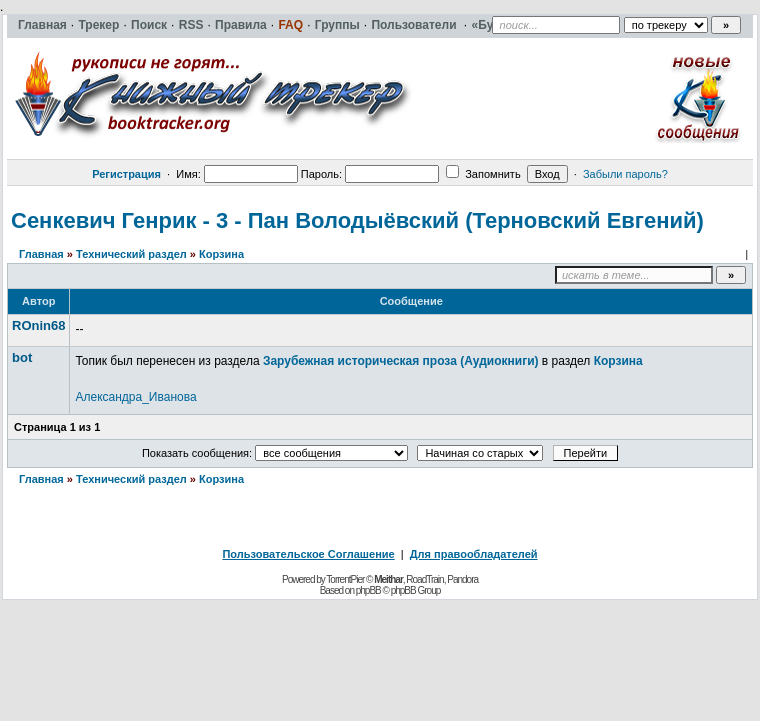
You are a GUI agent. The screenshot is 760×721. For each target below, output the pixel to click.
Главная (41, 254)
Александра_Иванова (135, 397)
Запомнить (483, 174)
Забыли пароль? (625, 174)
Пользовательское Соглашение (308, 554)
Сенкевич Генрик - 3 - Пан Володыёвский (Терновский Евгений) (357, 220)
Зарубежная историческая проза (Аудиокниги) (401, 361)
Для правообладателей (474, 554)
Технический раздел (131, 254)
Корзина (221, 254)
